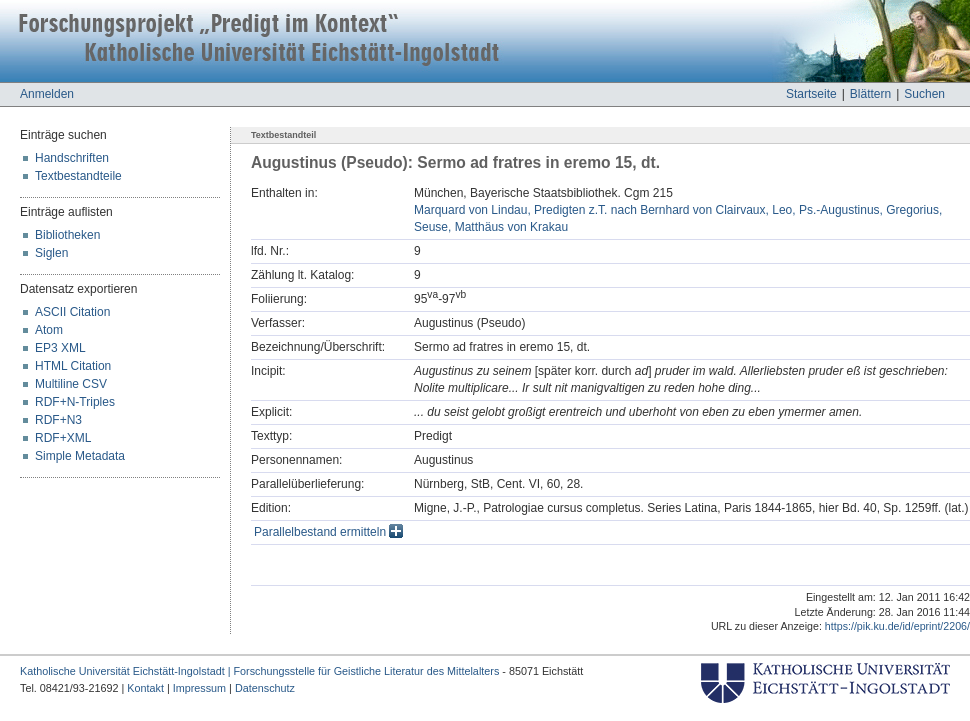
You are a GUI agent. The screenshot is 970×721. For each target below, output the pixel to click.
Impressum (199, 688)
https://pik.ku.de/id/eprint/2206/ (897, 626)
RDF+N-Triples (75, 402)
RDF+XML (63, 438)
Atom (49, 330)
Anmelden (47, 94)
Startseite (811, 94)
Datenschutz (265, 688)
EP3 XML (60, 348)
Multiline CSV (71, 384)
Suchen (924, 94)
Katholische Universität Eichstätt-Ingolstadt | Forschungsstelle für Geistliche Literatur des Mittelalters (259, 671)
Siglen (51, 253)
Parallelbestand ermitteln (328, 532)
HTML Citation (73, 366)
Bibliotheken (67, 235)
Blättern (870, 94)
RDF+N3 (58, 420)
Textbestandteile (78, 176)
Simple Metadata (80, 456)
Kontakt (145, 688)
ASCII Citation (72, 312)
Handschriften (72, 158)
